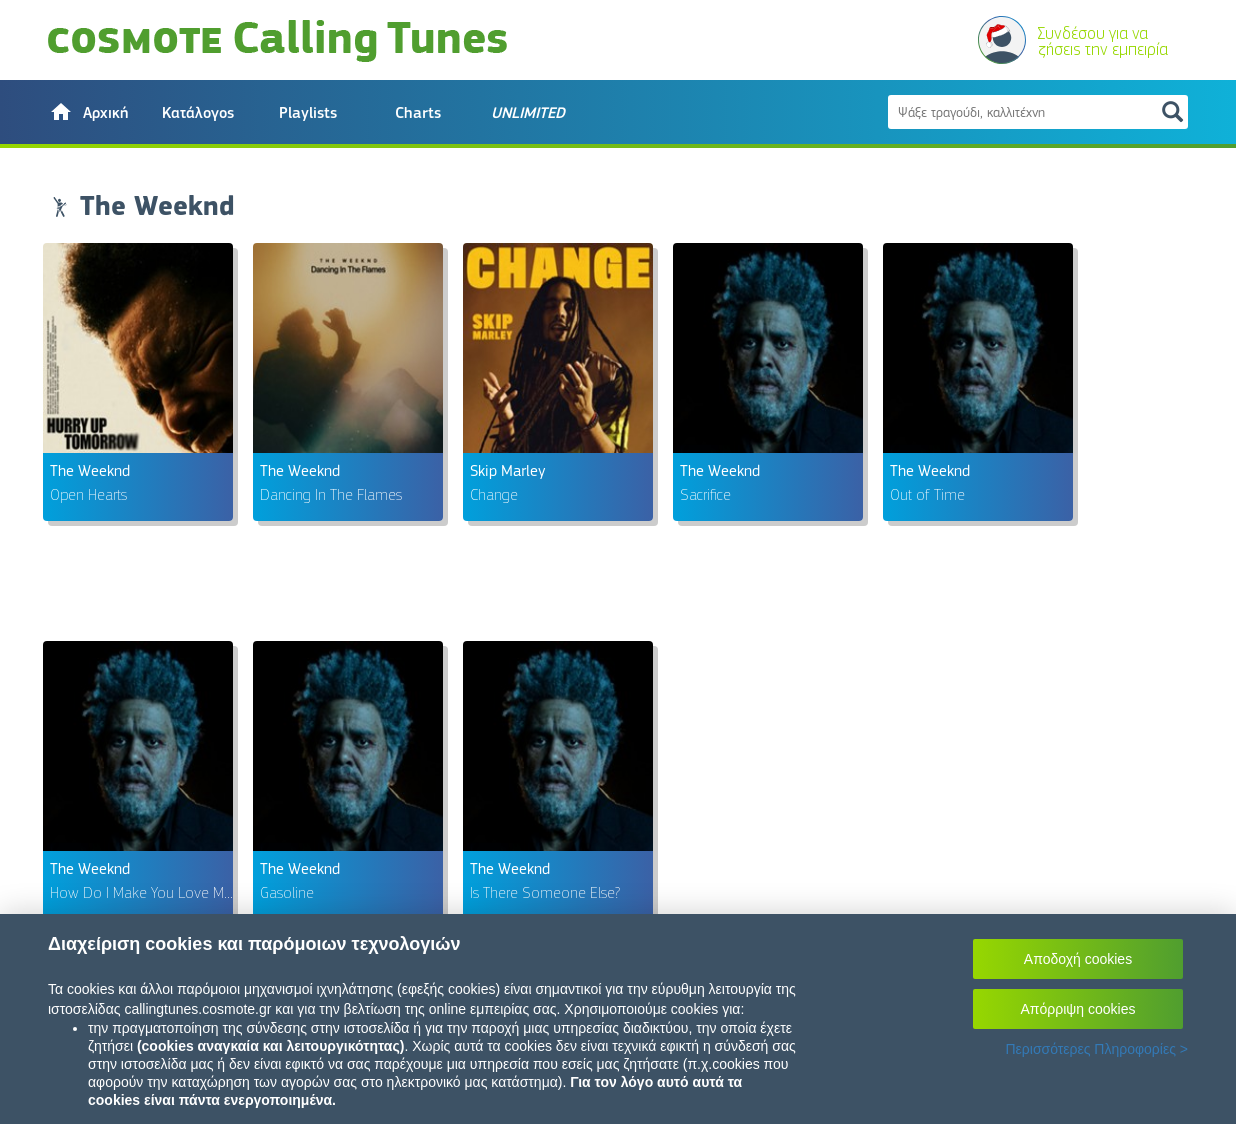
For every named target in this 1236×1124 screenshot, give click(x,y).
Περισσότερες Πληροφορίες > (1096, 1049)
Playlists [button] (308, 113)
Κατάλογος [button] (198, 113)
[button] (88, 112)
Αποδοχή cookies (1078, 959)
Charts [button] (418, 113)
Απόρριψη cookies (1078, 1009)
